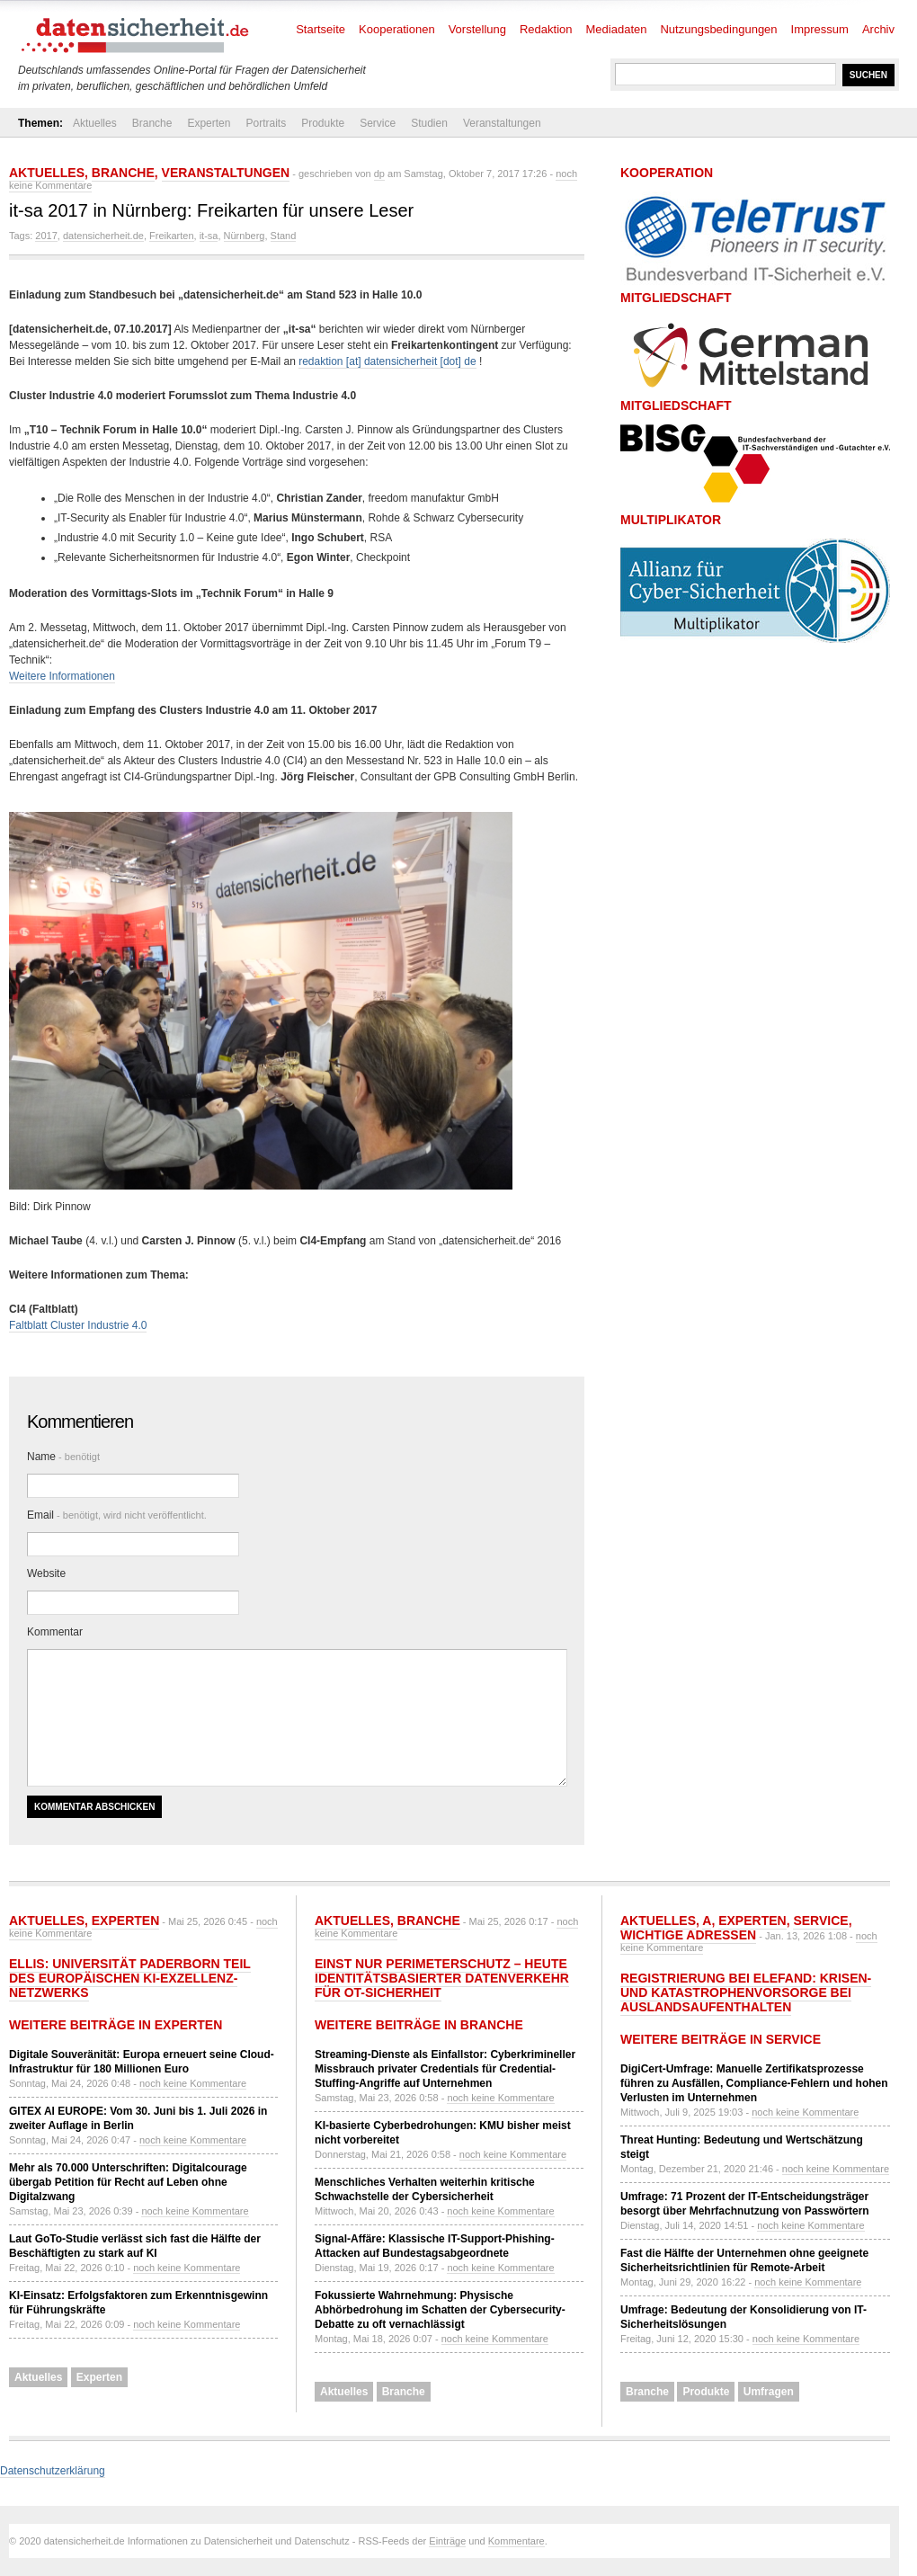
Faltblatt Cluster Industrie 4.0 (78, 1325)
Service (378, 123)
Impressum (820, 29)
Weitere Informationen (62, 676)
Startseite (320, 29)
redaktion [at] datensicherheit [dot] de (387, 361)
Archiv (878, 29)
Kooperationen (397, 29)
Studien (429, 123)
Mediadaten (616, 29)
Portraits (265, 123)
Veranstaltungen (502, 123)
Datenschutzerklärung (52, 2471)
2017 (46, 235)
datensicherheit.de (103, 235)
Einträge (447, 2541)
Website (46, 1573)
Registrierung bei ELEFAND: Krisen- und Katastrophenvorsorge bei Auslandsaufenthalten (745, 1992)
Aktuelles (95, 123)
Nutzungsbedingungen (718, 29)
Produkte (322, 123)
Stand (284, 235)
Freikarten (171, 235)
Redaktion (546, 29)
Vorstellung (477, 29)
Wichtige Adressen (688, 1935)
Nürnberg (244, 235)
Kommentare (516, 2541)
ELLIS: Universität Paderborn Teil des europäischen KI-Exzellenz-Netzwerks (130, 1978)
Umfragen (768, 2391)
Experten (208, 123)
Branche (152, 123)
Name (63, 1456)
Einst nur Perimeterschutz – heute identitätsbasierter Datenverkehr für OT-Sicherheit (442, 1978)
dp (379, 173)
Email (117, 1515)
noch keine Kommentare (192, 2083)
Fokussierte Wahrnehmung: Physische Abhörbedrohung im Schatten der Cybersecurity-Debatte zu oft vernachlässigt (440, 2310)
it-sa (209, 235)
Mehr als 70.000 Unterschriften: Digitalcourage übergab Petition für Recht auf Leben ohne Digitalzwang (128, 2182)
